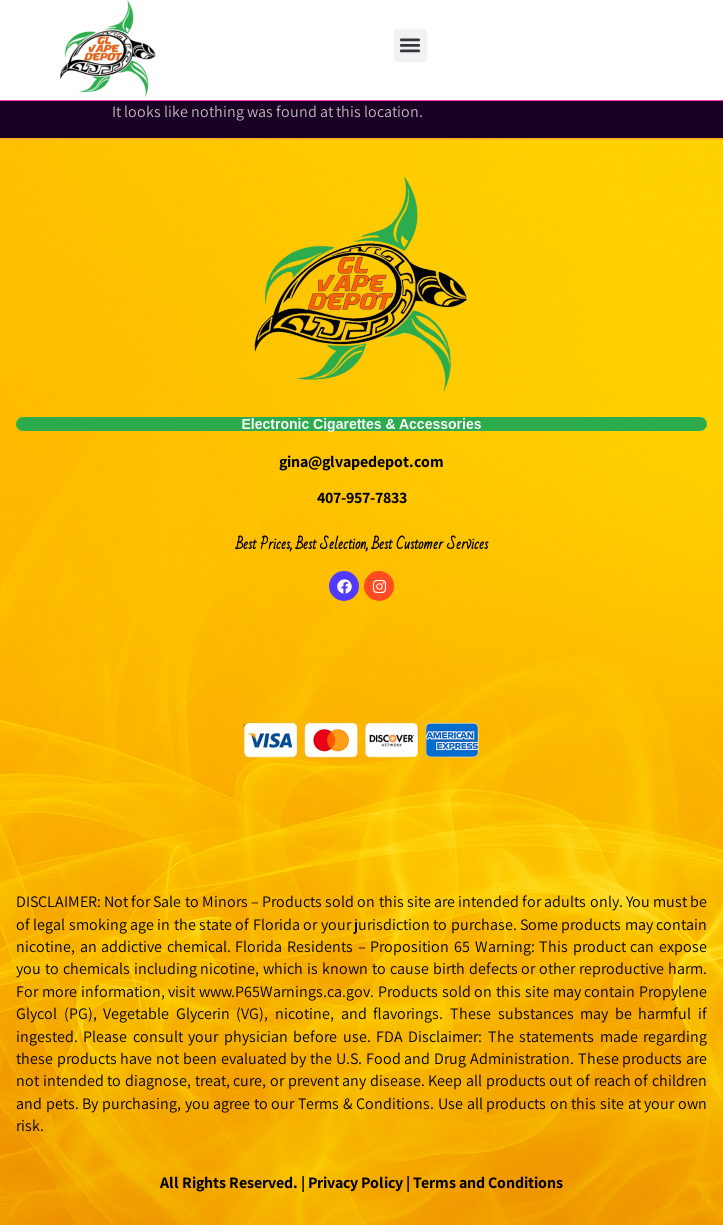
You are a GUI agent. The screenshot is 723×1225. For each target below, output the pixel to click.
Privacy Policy (354, 1182)
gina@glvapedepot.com (361, 461)
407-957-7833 (362, 497)
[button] (410, 45)
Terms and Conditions (488, 1182)
